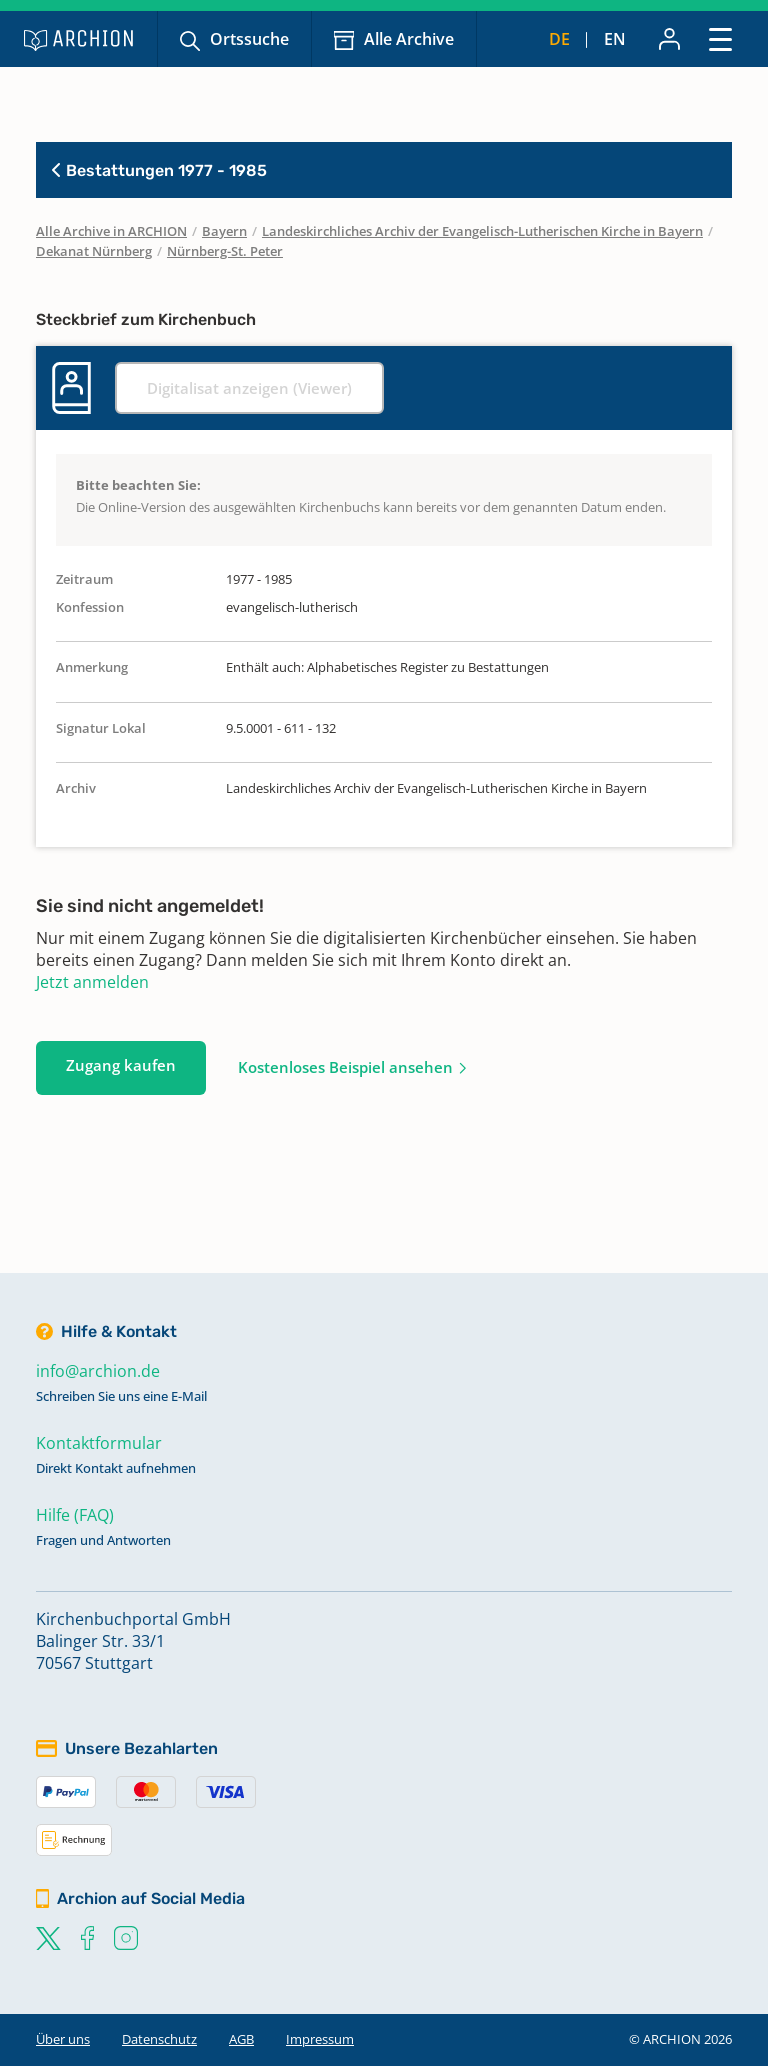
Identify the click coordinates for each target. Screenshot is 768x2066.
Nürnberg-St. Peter (225, 251)
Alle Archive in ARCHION (111, 231)
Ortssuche (249, 39)
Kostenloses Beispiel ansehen (345, 1067)
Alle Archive (409, 39)
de (559, 39)
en (615, 39)
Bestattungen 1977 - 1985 (159, 170)
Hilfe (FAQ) (75, 1515)
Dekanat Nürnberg (94, 251)
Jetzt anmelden (92, 982)
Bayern (224, 231)
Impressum (320, 2039)
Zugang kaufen (121, 1065)
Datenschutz (159, 2039)
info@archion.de (98, 1371)
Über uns (63, 2039)
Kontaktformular (99, 1443)
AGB (241, 2039)
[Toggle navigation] (720, 38)
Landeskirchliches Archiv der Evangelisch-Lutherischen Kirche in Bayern (482, 231)
